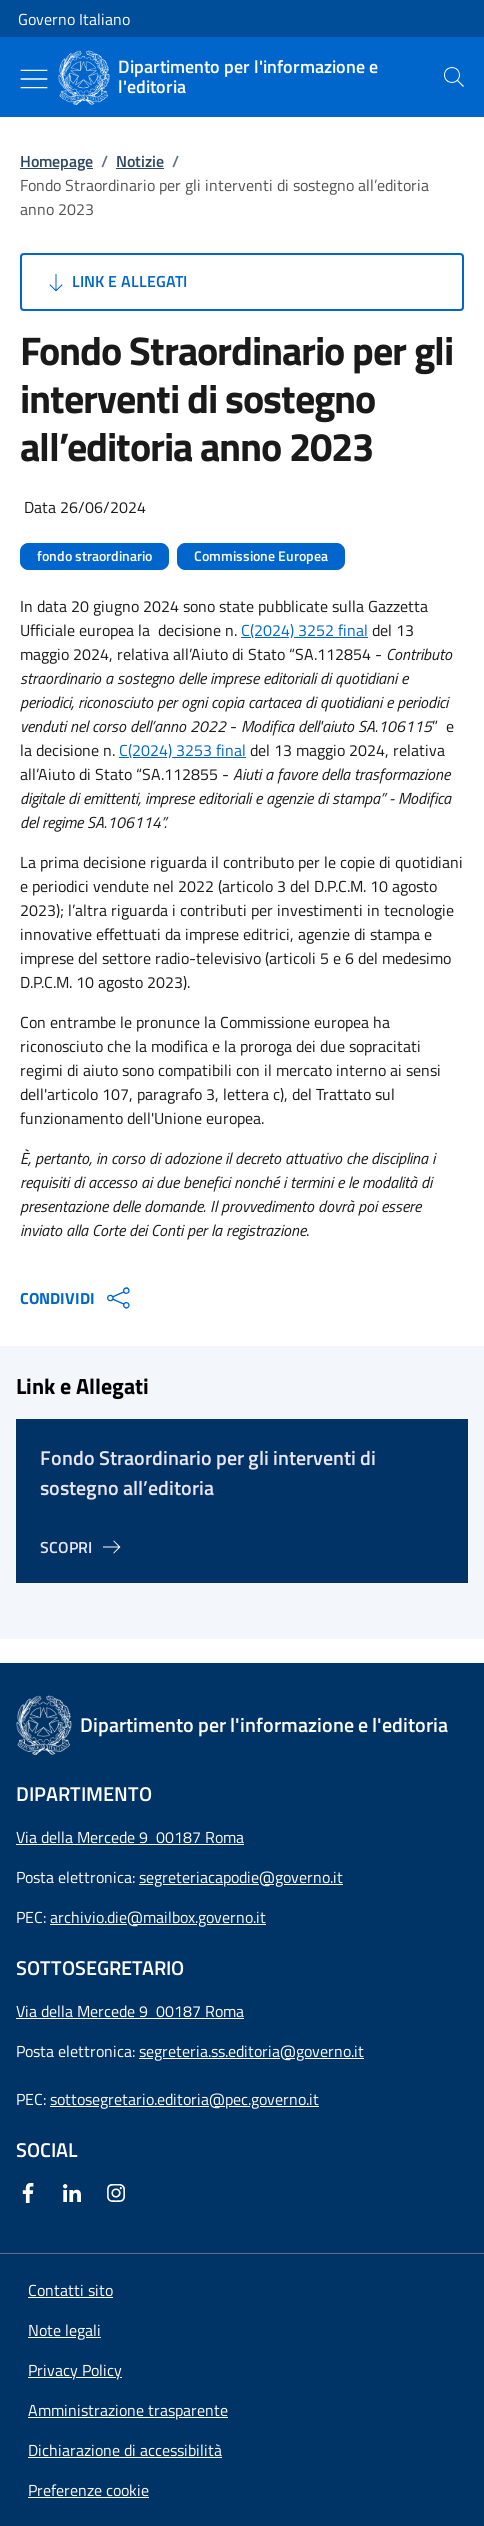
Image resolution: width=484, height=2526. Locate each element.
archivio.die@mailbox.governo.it (158, 1917)
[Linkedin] (76, 2193)
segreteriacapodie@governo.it (241, 1877)
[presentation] (454, 77)
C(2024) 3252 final (304, 630)
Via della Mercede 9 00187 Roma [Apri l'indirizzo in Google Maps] (130, 1837)
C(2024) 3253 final (182, 750)
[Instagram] (120, 2193)
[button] (88, 2490)
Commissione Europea (261, 556)
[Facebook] (32, 2193)
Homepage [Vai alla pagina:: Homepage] (56, 161)
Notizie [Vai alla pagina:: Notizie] (140, 161)
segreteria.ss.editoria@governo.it (251, 2051)
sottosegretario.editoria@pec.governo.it (184, 2099)
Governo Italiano (74, 19)
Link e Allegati (115, 282)
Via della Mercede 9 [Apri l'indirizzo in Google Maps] (86, 2011)
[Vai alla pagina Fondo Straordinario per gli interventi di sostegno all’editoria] (84, 1547)
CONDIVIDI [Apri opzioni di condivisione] (77, 1298)
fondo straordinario (94, 556)
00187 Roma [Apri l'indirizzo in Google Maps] (200, 2011)
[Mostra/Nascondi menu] (34, 79)
